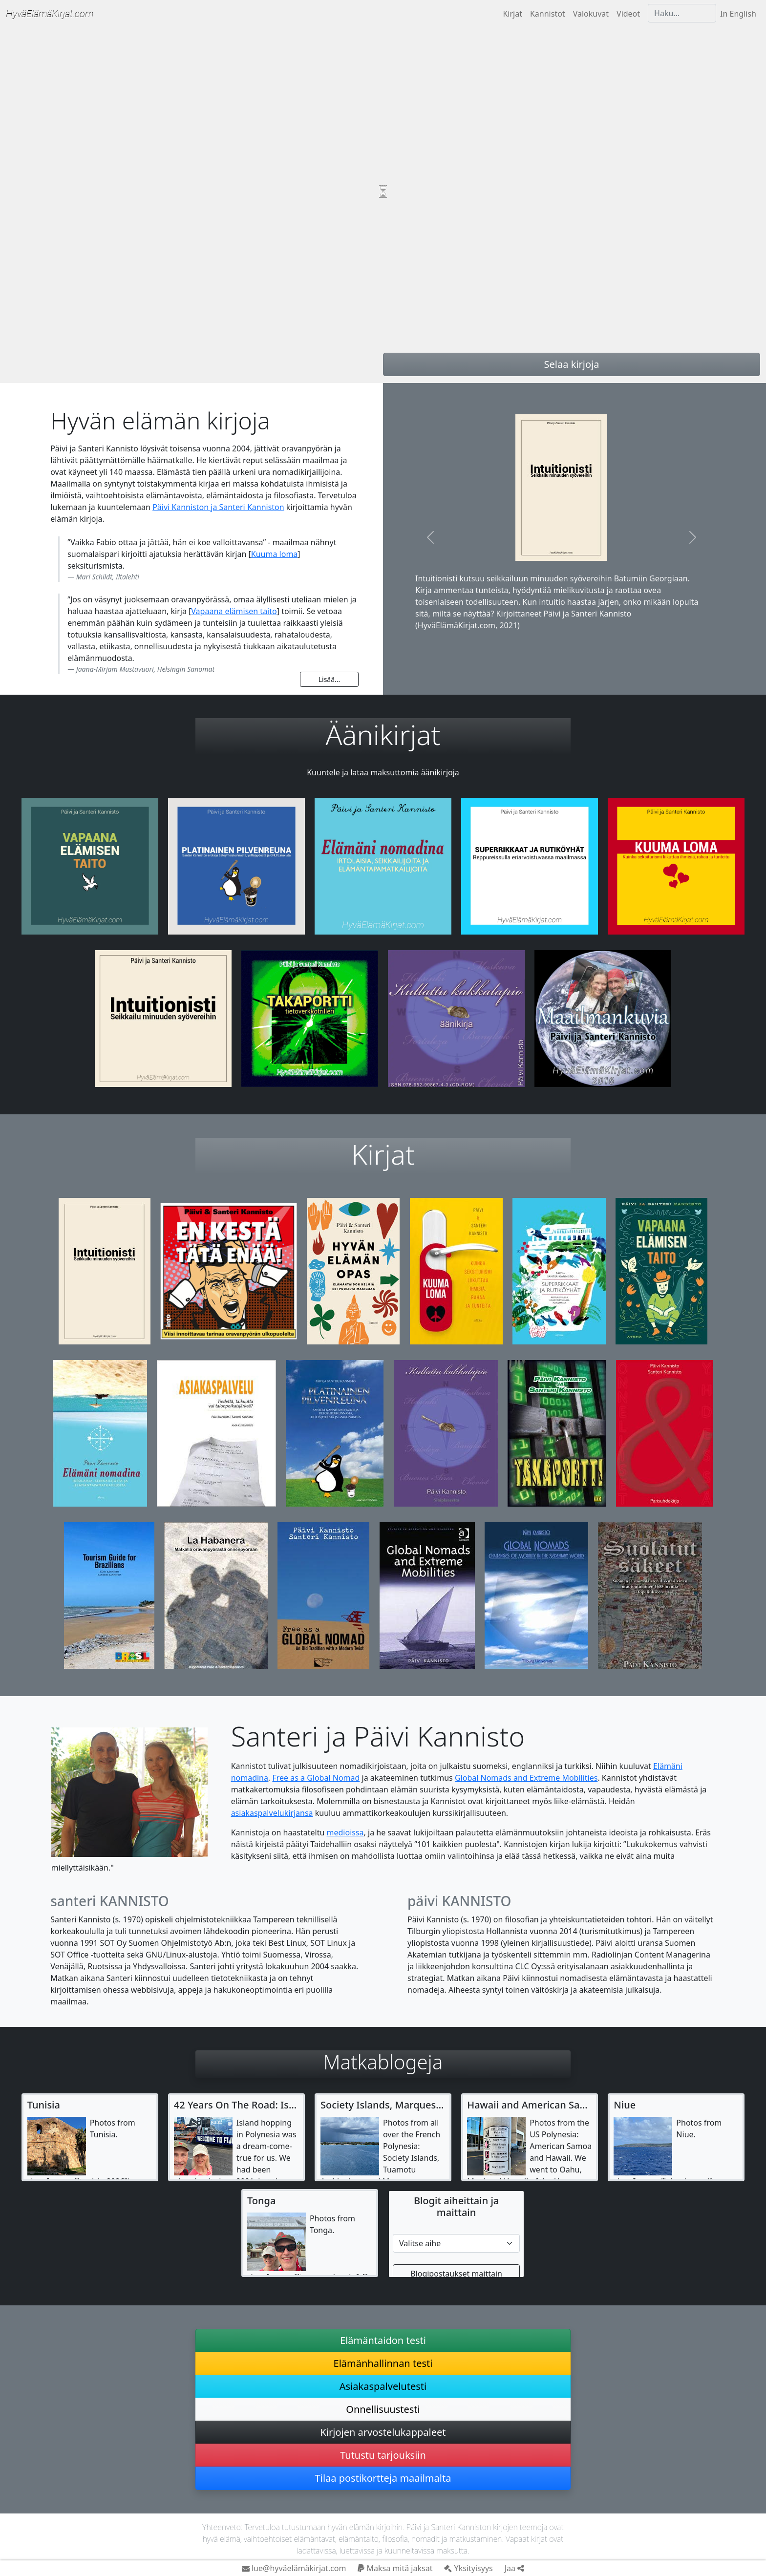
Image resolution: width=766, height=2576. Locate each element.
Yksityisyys (468, 2568)
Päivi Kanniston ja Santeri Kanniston (218, 507)
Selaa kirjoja (571, 364)
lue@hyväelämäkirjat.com (294, 2568)
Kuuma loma (274, 554)
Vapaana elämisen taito (234, 611)
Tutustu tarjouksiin (383, 2455)
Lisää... (329, 679)
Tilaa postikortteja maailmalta (383, 2478)
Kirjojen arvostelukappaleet (383, 2432)
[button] (430, 537)
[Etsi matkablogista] (456, 2243)
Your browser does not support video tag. (383, 191)
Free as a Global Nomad (316, 1777)
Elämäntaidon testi (383, 2340)
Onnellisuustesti (383, 2409)
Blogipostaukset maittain (456, 2273)
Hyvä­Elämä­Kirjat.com (49, 14)
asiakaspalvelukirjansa (272, 1813)
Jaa (514, 2568)
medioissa (345, 1832)
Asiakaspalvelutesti (383, 2386)
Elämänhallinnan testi (383, 2363)
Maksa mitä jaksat (395, 2568)
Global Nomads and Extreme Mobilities (526, 1777)
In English (738, 13)
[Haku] (682, 13)
